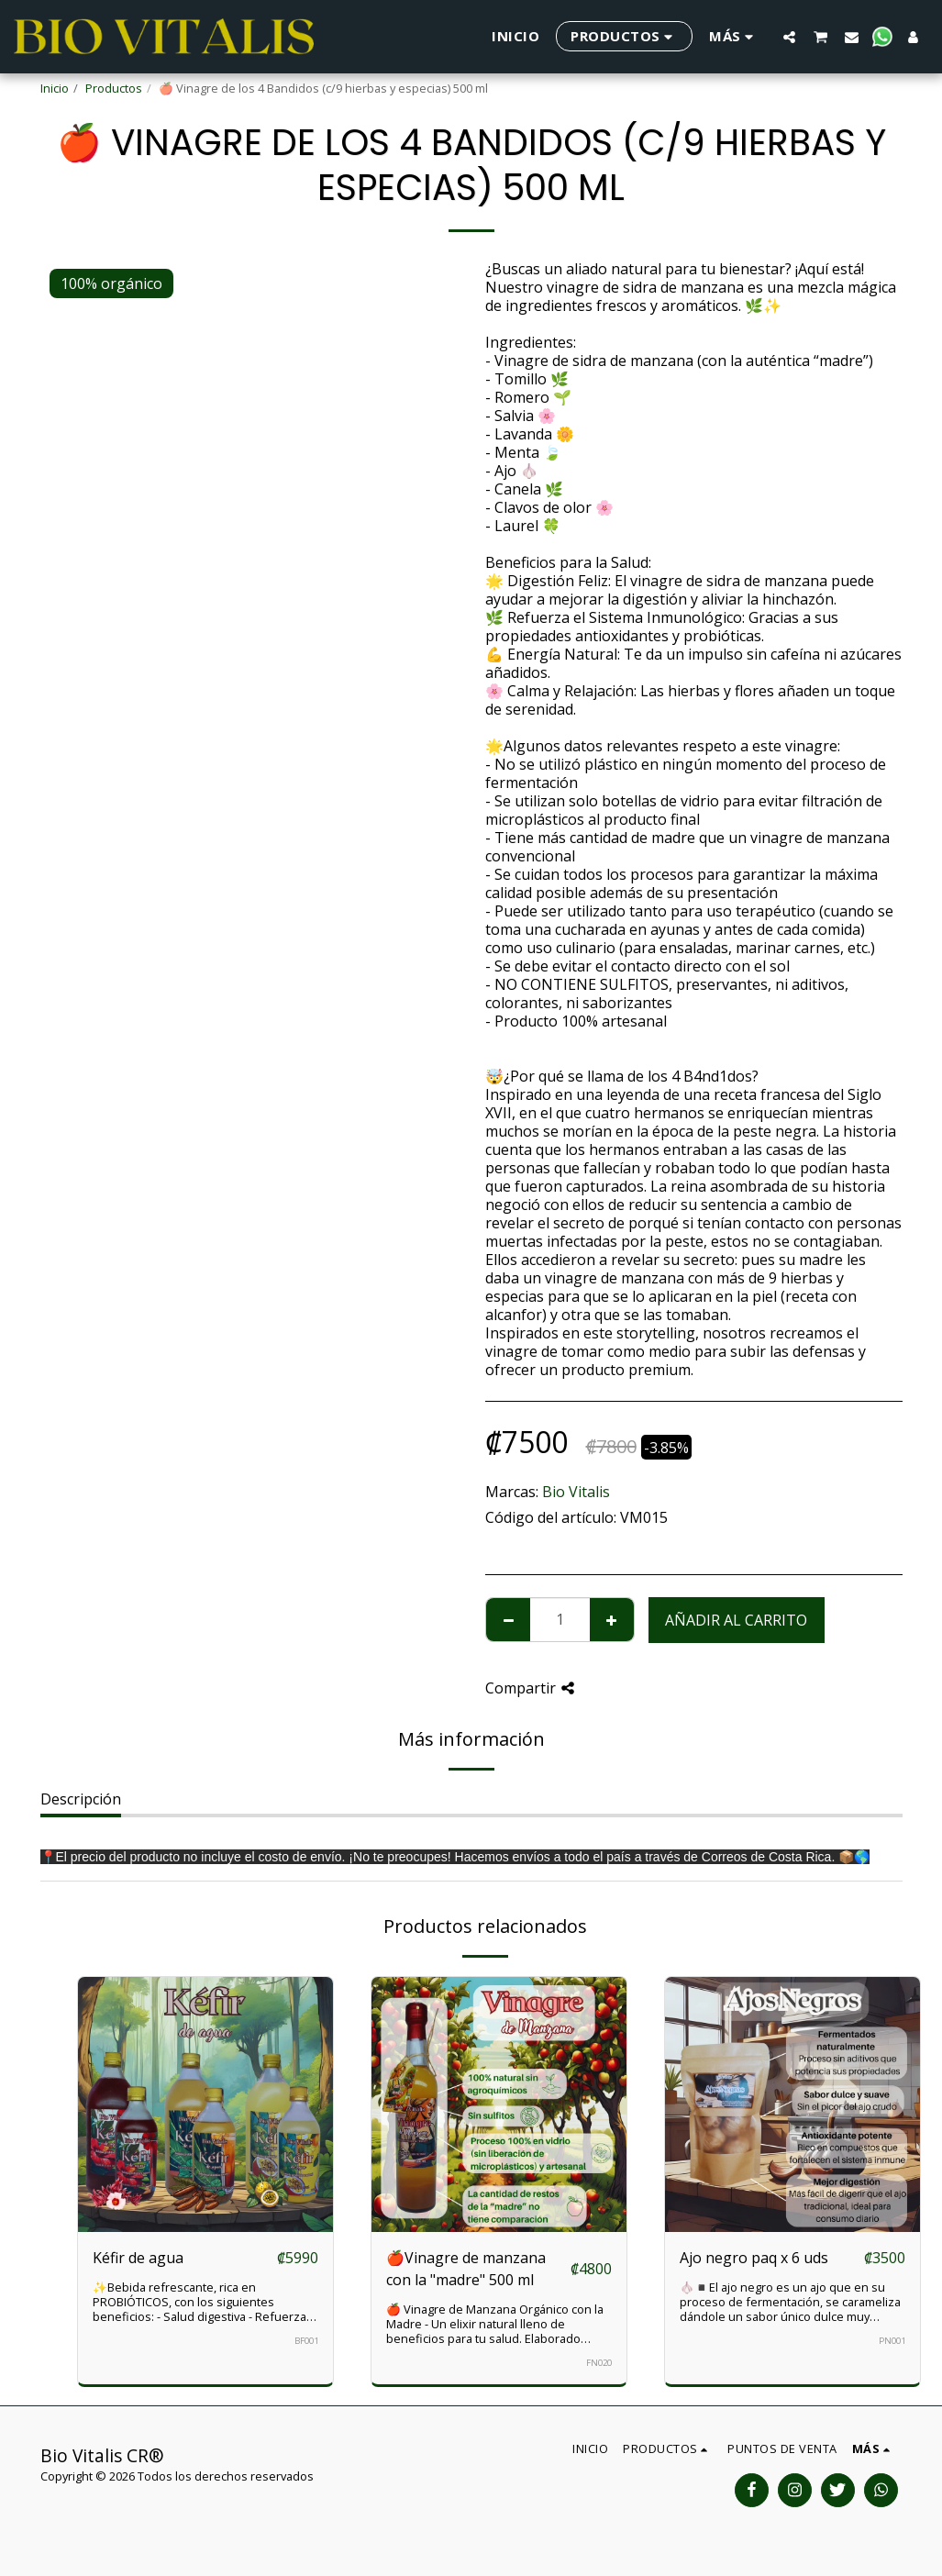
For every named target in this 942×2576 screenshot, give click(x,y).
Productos (113, 88)
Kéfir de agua (138, 2258)
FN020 (599, 2363)
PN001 (892, 2341)
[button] (789, 36)
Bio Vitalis (576, 1492)
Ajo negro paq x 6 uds (754, 2258)
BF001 (306, 2341)
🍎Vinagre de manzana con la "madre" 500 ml (466, 2269)
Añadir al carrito (736, 1620)
